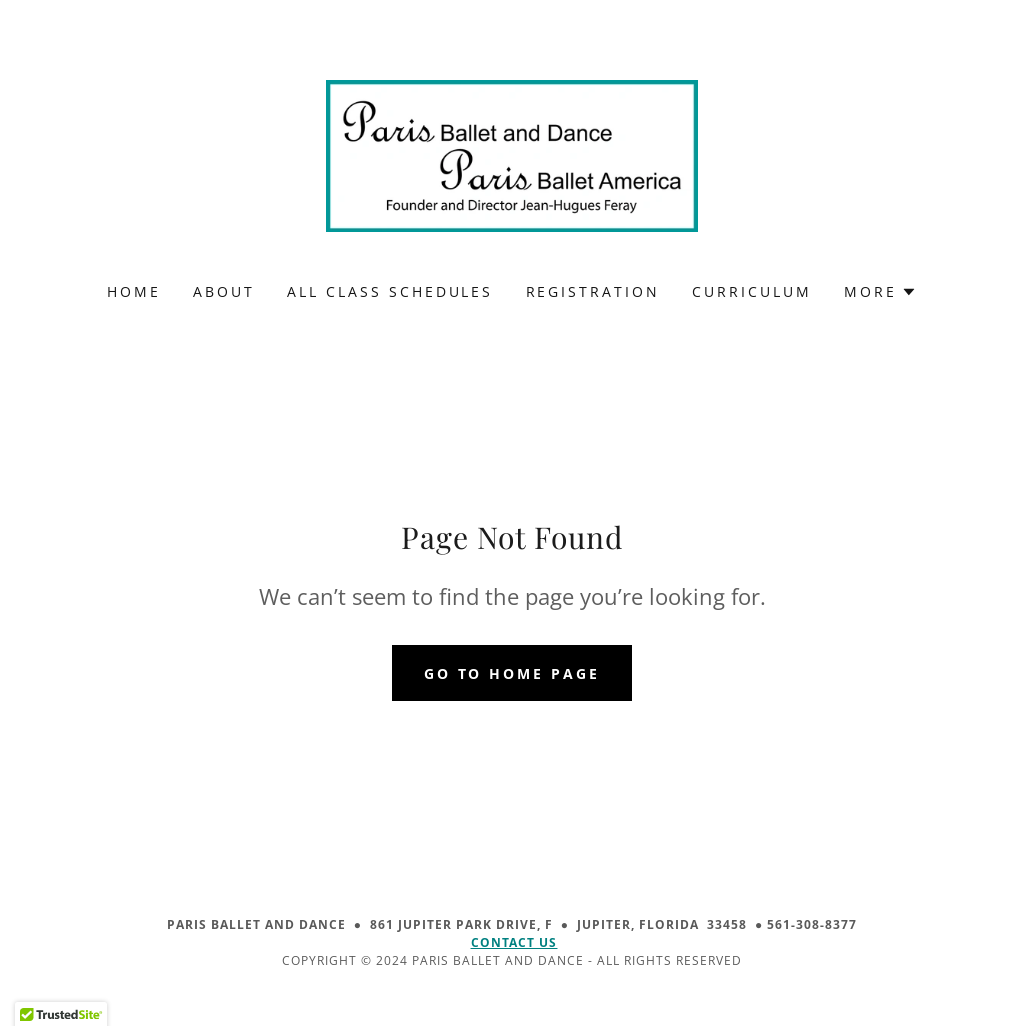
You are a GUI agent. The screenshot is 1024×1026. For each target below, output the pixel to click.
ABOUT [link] (224, 291)
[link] (511, 154)
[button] (880, 292)
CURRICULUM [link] (752, 291)
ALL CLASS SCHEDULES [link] (390, 291)
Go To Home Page (512, 673)
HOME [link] (134, 291)
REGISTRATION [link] (593, 291)
